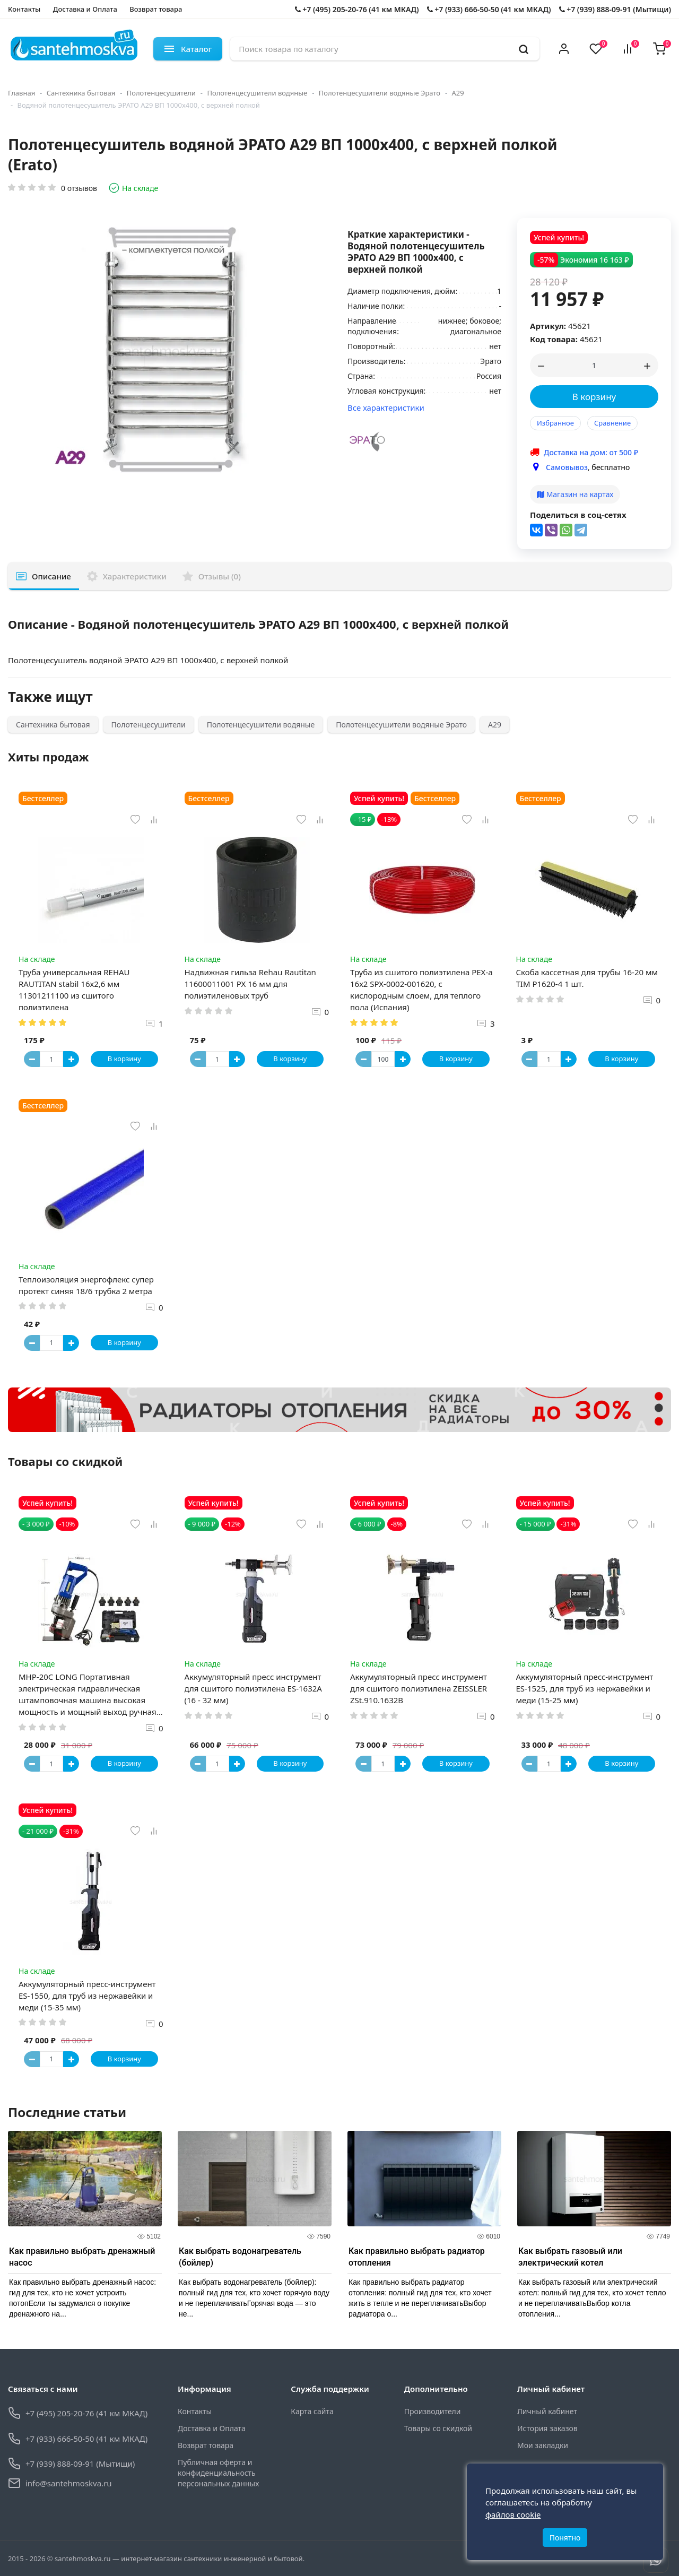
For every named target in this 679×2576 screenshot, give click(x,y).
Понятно (565, 2537)
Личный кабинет (547, 2411)
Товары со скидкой (438, 2428)
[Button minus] (32, 1059)
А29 (458, 93)
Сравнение (612, 423)
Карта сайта (312, 2411)
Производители (432, 2411)
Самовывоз (567, 467)
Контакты (24, 9)
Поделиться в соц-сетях (578, 514)
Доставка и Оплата (85, 9)
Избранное (555, 423)
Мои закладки (542, 2445)
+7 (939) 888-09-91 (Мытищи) (615, 9)
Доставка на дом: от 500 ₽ (591, 452)
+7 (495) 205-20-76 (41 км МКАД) (357, 9)
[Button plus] (71, 1059)
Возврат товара (155, 9)
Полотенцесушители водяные (257, 93)
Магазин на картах (575, 494)
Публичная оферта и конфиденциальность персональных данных (218, 2472)
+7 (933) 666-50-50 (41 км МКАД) (489, 9)
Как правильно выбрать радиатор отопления (417, 2257)
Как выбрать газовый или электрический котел (570, 2257)
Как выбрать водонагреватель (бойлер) (240, 2257)
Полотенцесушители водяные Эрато (379, 93)
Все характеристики (385, 407)
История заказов (547, 2428)
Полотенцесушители (161, 93)
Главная (21, 93)
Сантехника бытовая (81, 93)
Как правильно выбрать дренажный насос (82, 2257)
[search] (523, 48)
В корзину (594, 397)
